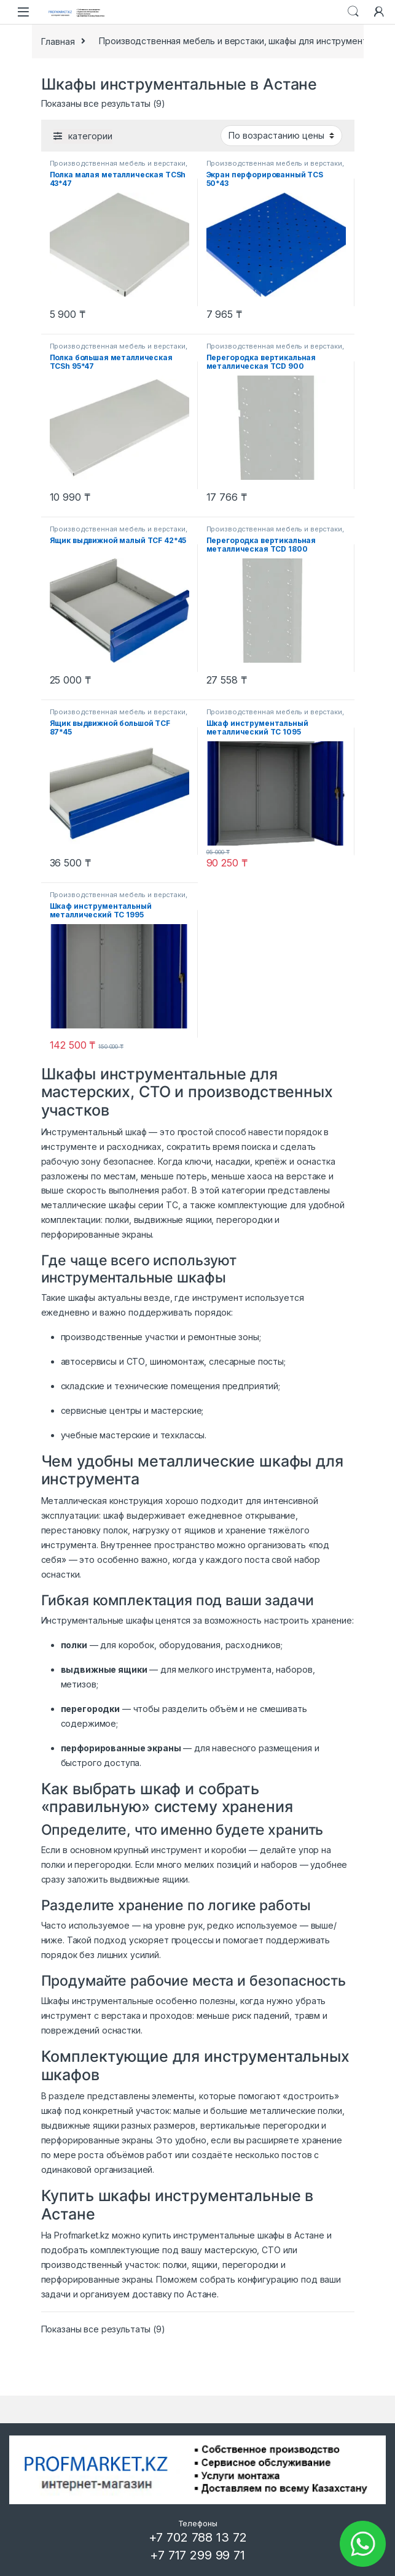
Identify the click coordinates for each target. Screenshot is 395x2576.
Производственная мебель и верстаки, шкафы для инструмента (235, 41)
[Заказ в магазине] (281, 135)
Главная (58, 41)
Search (353, 11)
